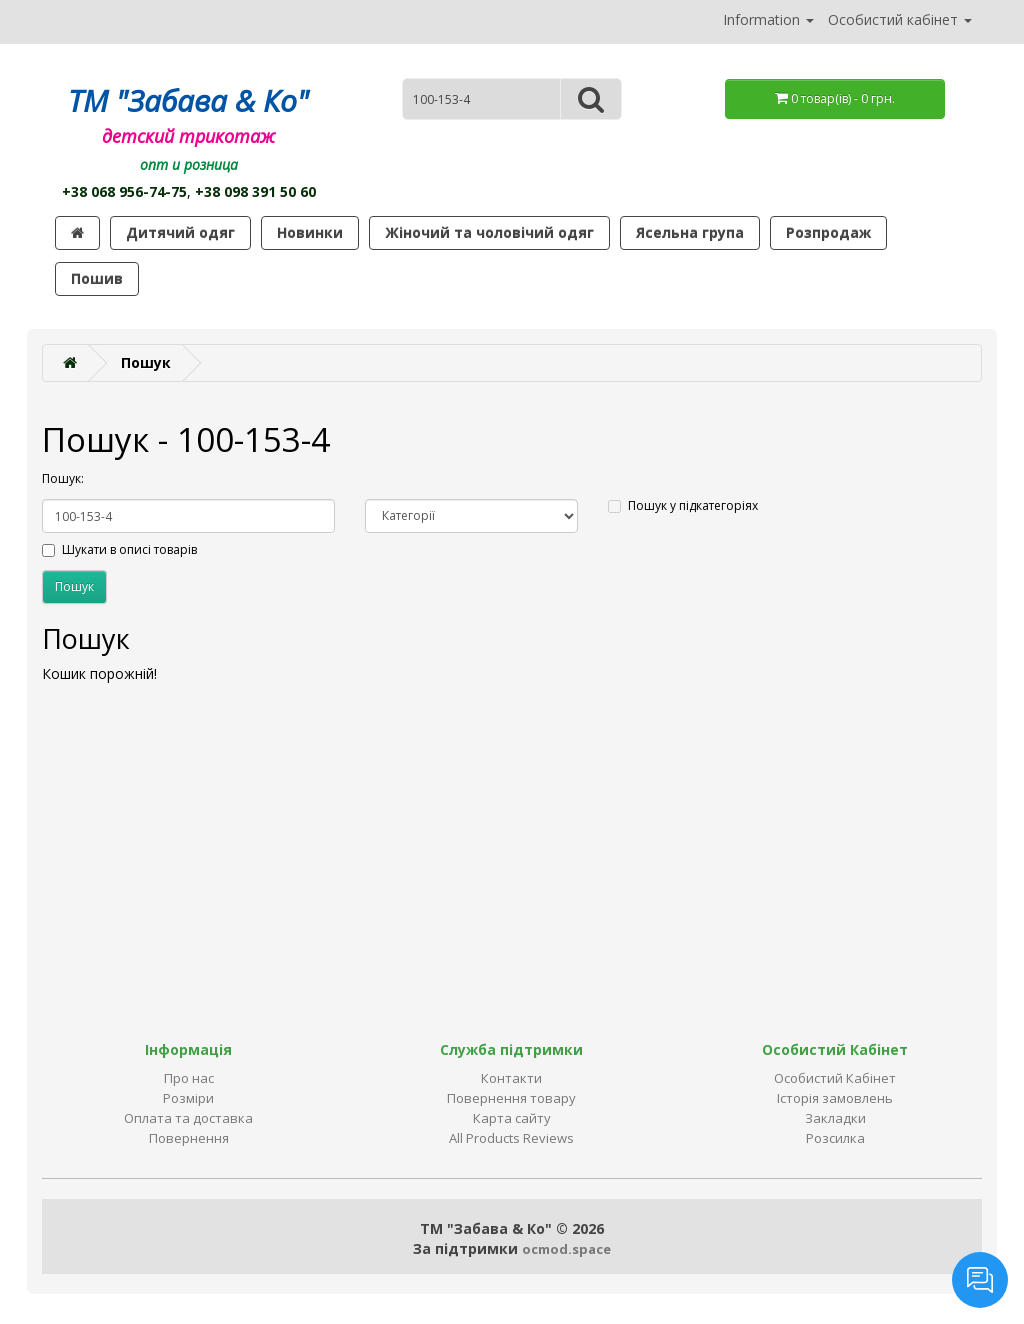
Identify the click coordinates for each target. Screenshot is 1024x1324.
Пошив (97, 278)
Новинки (310, 232)
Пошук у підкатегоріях (683, 505)
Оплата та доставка (188, 1118)
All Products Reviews (511, 1138)
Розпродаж (828, 232)
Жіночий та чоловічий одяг (489, 232)
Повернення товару (511, 1098)
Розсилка (835, 1138)
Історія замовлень (835, 1098)
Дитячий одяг (180, 232)
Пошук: (63, 478)
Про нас (189, 1078)
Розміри (188, 1098)
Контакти (511, 1078)
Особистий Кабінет (835, 1078)
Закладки (835, 1118)
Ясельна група (690, 232)
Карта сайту (512, 1118)
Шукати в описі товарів (119, 549)
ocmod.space (566, 1249)
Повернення (189, 1138)
